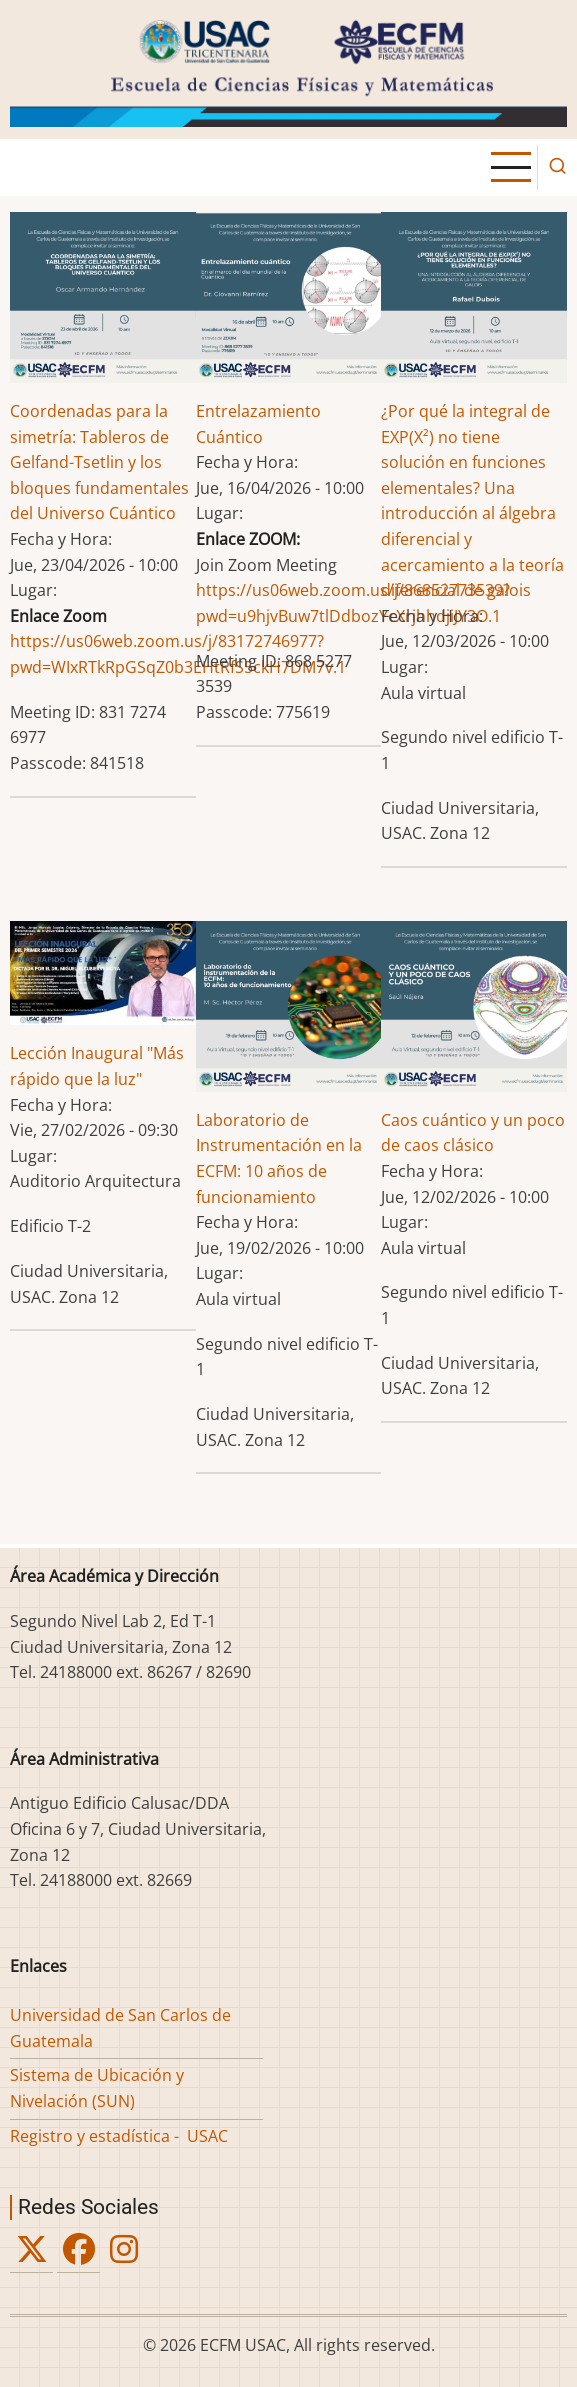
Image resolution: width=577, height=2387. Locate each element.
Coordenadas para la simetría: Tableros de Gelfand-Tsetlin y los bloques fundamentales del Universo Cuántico (99, 462)
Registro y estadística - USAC (119, 2136)
